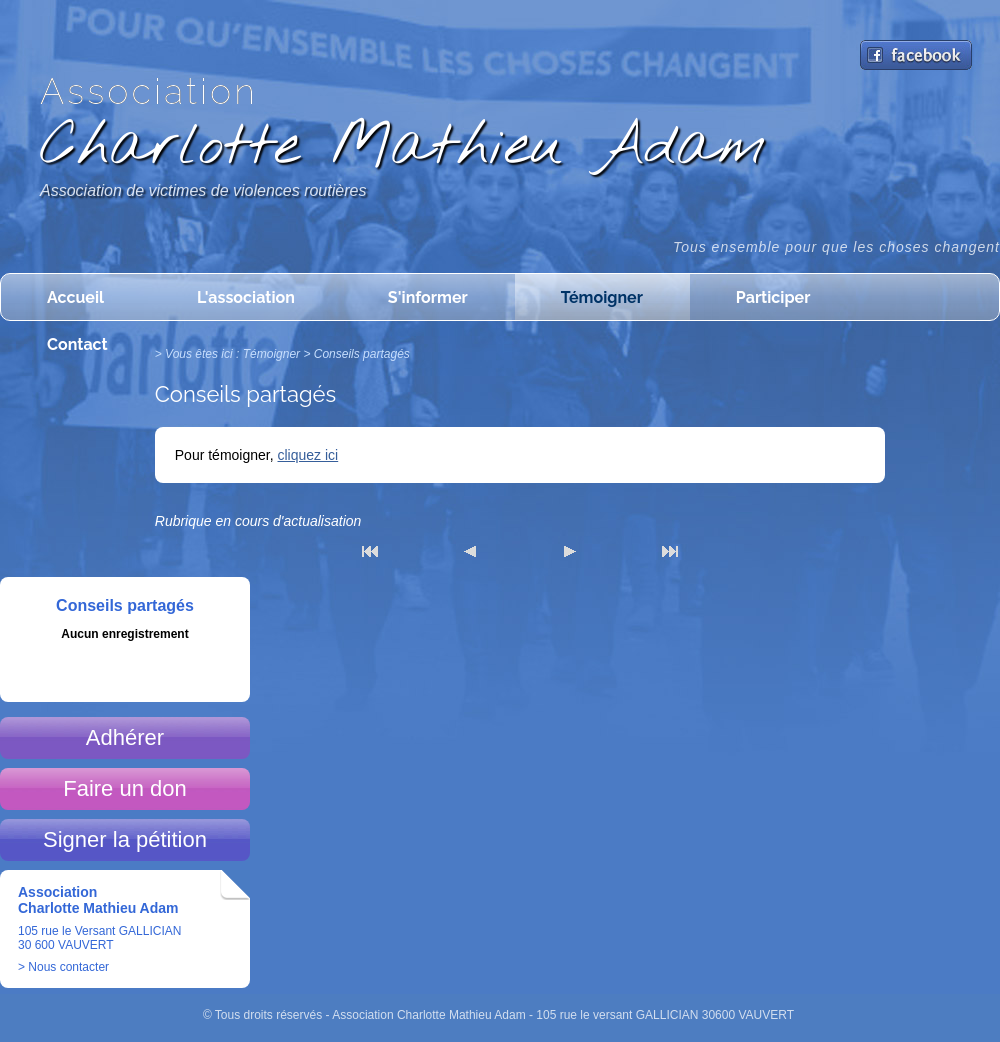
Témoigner (602, 297)
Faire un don (125, 788)
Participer (773, 297)
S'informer (428, 297)
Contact (77, 344)
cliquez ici (308, 455)
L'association (246, 297)
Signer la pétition (125, 839)
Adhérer (125, 737)
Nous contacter (68, 967)
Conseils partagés (362, 354)
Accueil (75, 297)
